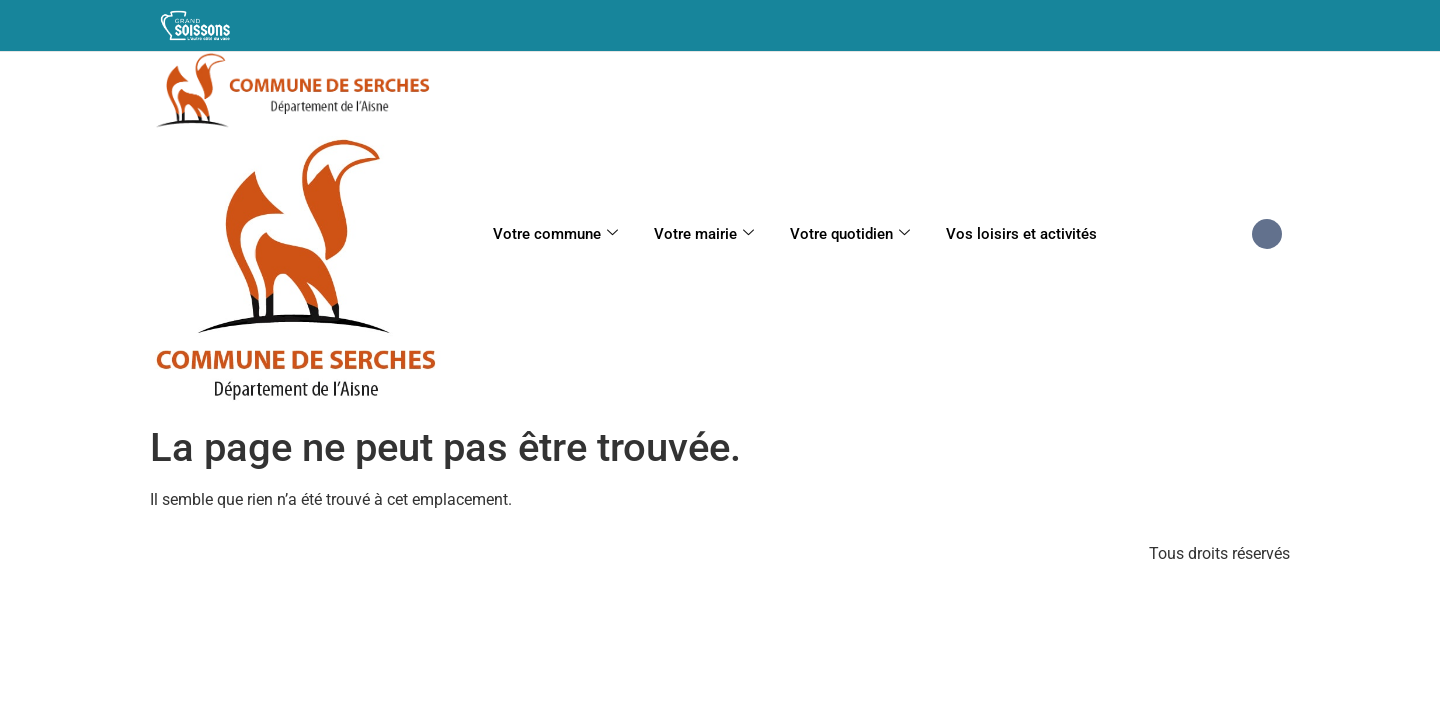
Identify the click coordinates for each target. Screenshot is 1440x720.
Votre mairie (704, 234)
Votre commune (555, 234)
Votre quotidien (850, 234)
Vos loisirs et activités (1021, 234)
